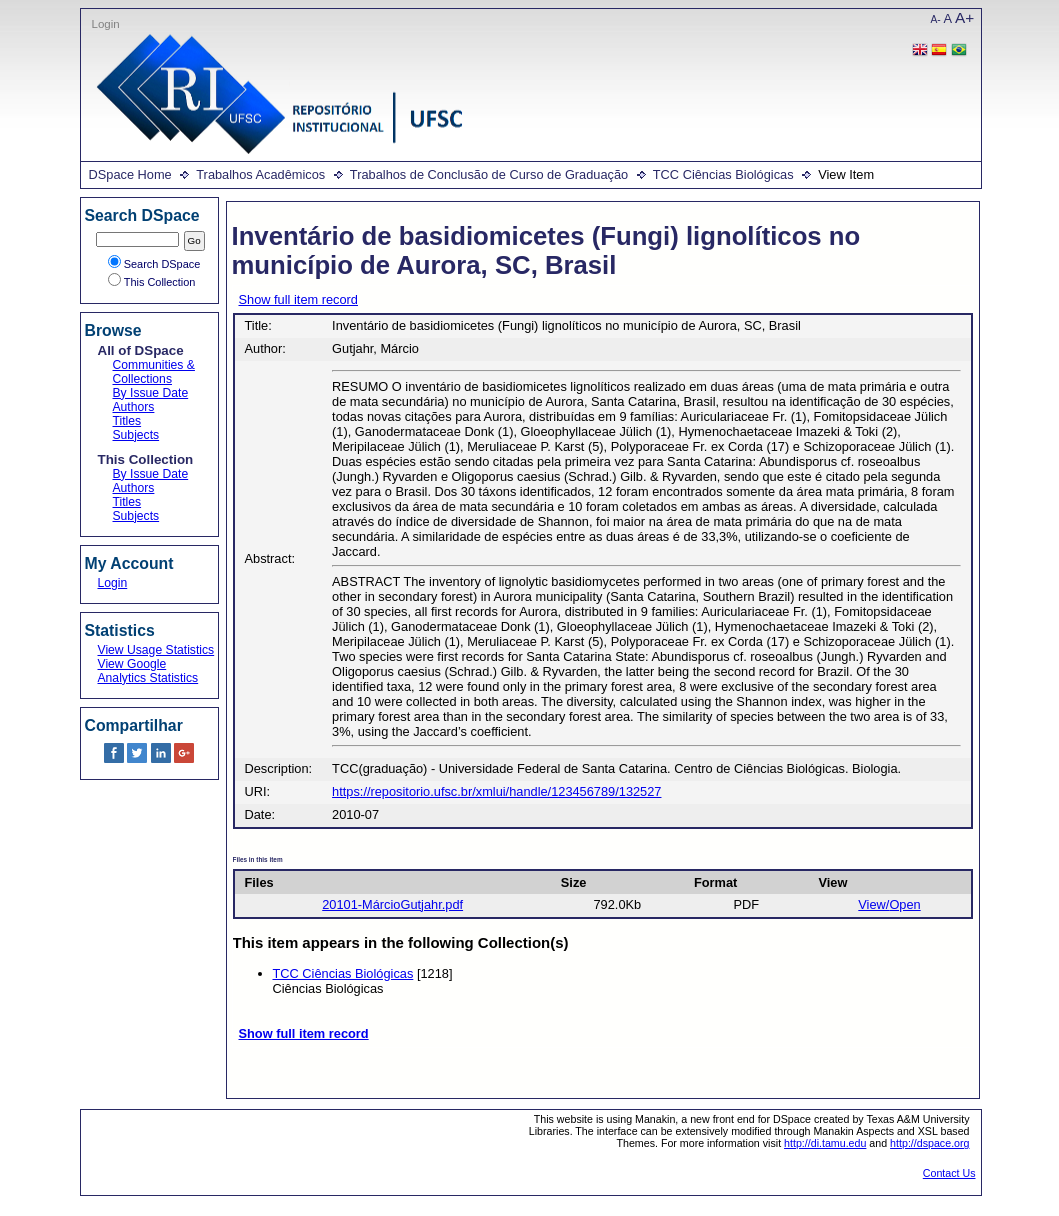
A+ (964, 17)
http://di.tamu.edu (825, 1143)
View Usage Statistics (156, 650)
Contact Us (949, 1173)
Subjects (136, 435)
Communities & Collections (154, 372)
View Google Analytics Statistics (148, 671)
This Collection (152, 282)
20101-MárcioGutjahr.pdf (392, 904)
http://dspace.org (929, 1143)
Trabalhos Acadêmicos (260, 174)
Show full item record (298, 299)
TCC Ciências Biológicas (723, 174)
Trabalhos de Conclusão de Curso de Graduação (489, 174)
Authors (134, 407)
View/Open (889, 904)
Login (106, 24)
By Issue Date (151, 393)
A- (936, 19)
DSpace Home (130, 174)
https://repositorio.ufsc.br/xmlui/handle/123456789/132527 (496, 791)
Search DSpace (154, 264)
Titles (127, 421)
